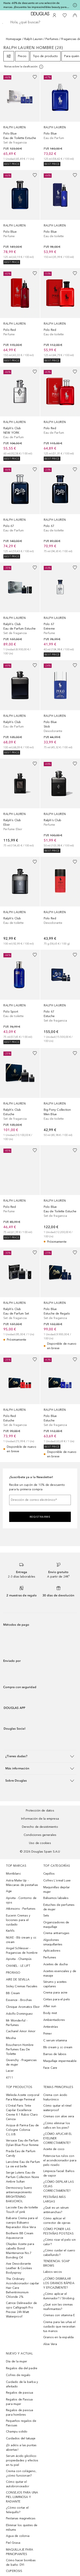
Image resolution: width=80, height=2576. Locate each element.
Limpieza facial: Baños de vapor (58, 2173)
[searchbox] (40, 22)
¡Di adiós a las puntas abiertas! (21, 2447)
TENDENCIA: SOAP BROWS (56, 2263)
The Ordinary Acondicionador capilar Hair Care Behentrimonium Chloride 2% (22, 2288)
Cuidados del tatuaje (20, 2438)
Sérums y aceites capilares (55, 1984)
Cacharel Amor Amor (21, 2031)
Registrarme (40, 1516)
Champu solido (17, 2431)
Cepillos (49, 1873)
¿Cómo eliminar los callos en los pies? (56, 2125)
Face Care (50, 2068)
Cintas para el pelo (56, 1999)
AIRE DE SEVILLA (17, 1979)
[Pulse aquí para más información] (75, 5)
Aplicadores (51, 1950)
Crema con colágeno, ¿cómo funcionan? (21, 2473)
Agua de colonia (17, 2536)
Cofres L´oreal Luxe (57, 1880)
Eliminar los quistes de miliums (22, 2527)
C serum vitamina (55, 2040)
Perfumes (51, 39)
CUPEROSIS (14, 2571)
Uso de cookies (40, 1843)
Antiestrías (50, 2027)
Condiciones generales (40, 1835)
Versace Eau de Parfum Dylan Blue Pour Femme (22, 2143)
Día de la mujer (16, 2361)
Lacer (10, 2071)
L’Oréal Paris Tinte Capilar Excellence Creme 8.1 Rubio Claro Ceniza (22, 2112)
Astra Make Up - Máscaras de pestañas (22, 1883)
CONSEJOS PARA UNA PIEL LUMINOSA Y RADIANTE (22, 2497)
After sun (49, 2006)
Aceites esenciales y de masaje (59, 1973)
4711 (9, 2077)
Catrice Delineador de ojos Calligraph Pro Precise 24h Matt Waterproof (21, 2309)
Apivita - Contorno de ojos (21, 1900)
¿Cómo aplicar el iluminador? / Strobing (58, 2296)
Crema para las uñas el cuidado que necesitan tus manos (59, 2326)
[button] (40, 1756)
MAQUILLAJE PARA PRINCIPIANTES (19, 2552)
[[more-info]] (24, 67)
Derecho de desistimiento (40, 1827)
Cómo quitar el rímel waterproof (57, 2108)
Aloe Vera (50, 2344)
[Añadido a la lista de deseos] (35, 77)
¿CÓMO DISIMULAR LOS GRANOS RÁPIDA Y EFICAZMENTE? (58, 2283)
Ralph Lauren (33, 39)
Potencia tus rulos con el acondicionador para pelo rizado (59, 2160)
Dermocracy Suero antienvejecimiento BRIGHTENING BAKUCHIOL (19, 2194)
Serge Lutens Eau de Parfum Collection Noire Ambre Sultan (22, 2177)
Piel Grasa (13, 2543)
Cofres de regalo (18, 2375)
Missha (11, 2038)
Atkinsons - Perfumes (20, 1909)
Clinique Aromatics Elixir (23, 2007)
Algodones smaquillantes (53, 1942)
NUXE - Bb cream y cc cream (21, 1940)
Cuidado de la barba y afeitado (22, 2384)
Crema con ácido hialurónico (55, 2097)
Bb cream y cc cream (58, 2047)
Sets (46, 1915)
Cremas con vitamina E (59, 2315)
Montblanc (13, 1873)
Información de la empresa (40, 1818)
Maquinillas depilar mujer (56, 1889)
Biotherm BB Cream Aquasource (19, 2235)
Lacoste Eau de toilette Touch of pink (22, 2210)
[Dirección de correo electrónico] (40, 1500)
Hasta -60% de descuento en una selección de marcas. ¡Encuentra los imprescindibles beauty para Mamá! (35, 5)
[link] (20, 119)
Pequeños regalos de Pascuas (21, 2423)
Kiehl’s (10, 1931)
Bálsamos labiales (55, 1898)
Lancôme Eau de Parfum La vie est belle (23, 2164)
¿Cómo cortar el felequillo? (17, 2510)
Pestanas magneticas (20, 2518)
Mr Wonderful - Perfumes (16, 2023)
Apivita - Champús (19, 1959)
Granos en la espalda (58, 2337)
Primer (47, 2033)
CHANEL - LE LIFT (18, 1966)
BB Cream (13, 1993)
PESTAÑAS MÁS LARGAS (54, 2199)
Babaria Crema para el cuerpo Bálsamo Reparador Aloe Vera (22, 2222)
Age (9, 1891)
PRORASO (13, 1972)
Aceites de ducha (55, 1964)
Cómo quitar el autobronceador (17, 2484)
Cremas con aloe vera (58, 2116)
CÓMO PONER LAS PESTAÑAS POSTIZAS (58, 2231)
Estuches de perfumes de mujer (59, 1907)
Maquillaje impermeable (60, 2061)
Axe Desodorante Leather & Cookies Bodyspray (19, 2268)
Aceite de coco (54, 2149)
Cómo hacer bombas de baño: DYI (21, 2562)
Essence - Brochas (19, 2000)
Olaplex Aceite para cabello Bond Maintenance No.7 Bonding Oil (20, 2250)
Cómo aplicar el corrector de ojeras (57, 2221)
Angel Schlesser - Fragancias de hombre (22, 1950)
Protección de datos (40, 1810)
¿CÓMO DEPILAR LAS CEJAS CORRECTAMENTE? (58, 2186)
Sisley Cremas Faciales (21, 1986)
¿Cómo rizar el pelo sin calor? (59, 2242)
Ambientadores (54, 2020)
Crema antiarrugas (56, 1933)
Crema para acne (55, 1992)
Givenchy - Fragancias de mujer (21, 2062)
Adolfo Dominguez (19, 2014)
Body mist (50, 2013)
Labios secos (52, 2272)
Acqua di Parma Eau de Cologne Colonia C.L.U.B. (22, 2129)
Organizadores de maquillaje (56, 1925)
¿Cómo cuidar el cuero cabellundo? (59, 2253)
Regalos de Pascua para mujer (19, 2402)
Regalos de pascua (19, 2392)
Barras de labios (55, 2054)
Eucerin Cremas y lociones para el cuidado (18, 1920)
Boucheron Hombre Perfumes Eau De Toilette (19, 2049)
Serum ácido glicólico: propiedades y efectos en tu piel (22, 2460)
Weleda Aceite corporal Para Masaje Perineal (22, 2097)
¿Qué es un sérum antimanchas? (56, 2210)
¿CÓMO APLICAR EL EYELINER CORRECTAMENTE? (57, 2138)
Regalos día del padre (21, 2368)
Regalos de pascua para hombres (19, 2412)
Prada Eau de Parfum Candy (20, 2153)
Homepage (14, 39)
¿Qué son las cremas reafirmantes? (58, 2307)
